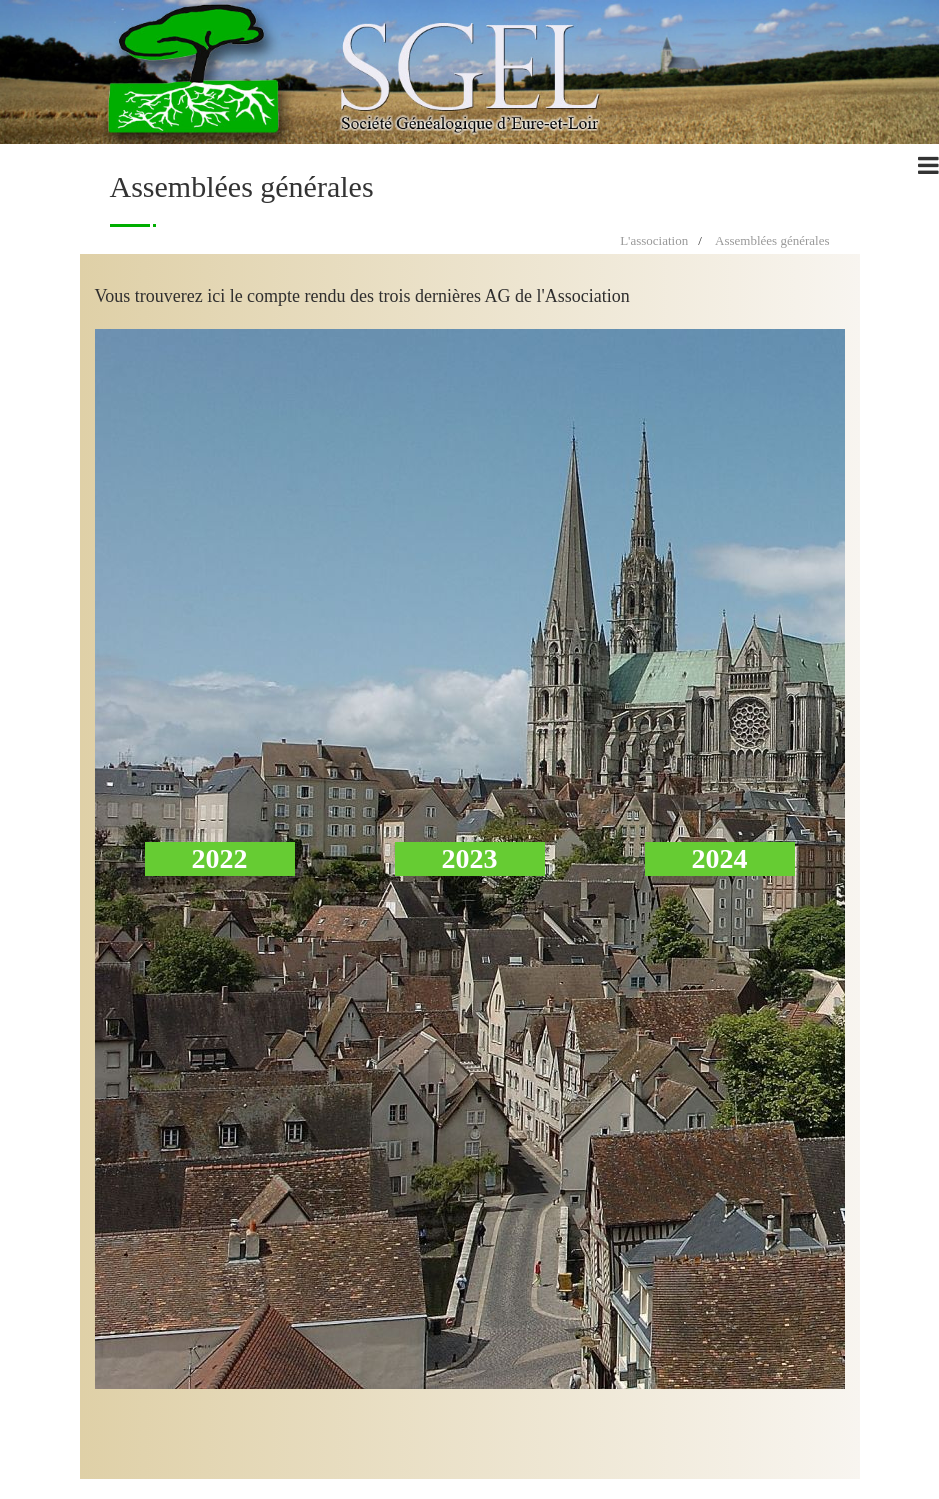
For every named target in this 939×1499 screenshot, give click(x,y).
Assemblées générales (772, 240)
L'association (654, 240)
